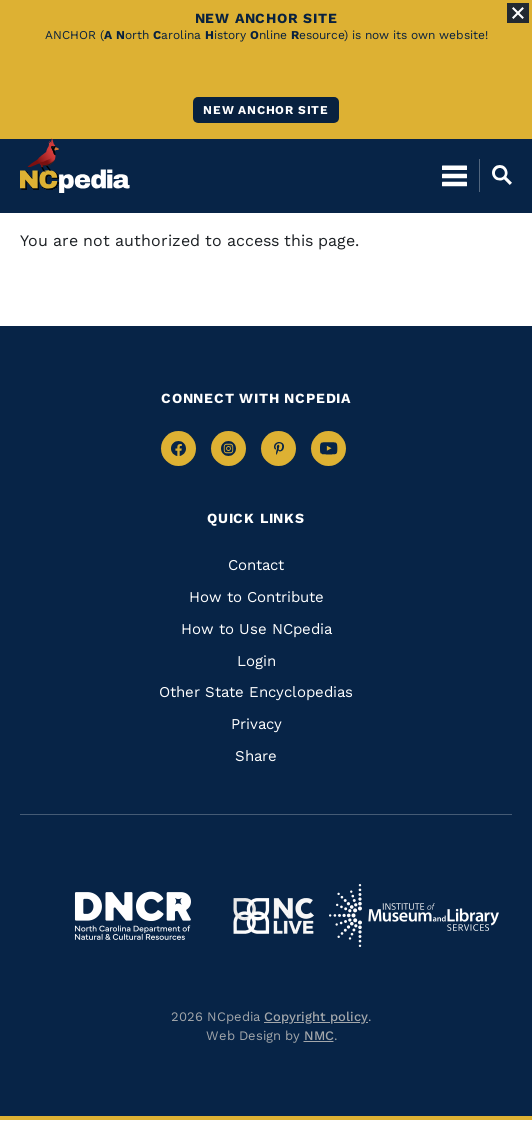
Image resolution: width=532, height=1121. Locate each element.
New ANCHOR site (266, 110)
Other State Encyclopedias (256, 692)
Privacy (256, 724)
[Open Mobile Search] (495, 175)
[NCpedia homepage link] (75, 166)
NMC (319, 1035)
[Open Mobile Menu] (454, 175)
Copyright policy (316, 1016)
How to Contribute (256, 597)
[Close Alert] (518, 13)
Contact (256, 565)
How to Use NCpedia (256, 629)
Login (256, 661)
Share (256, 756)
